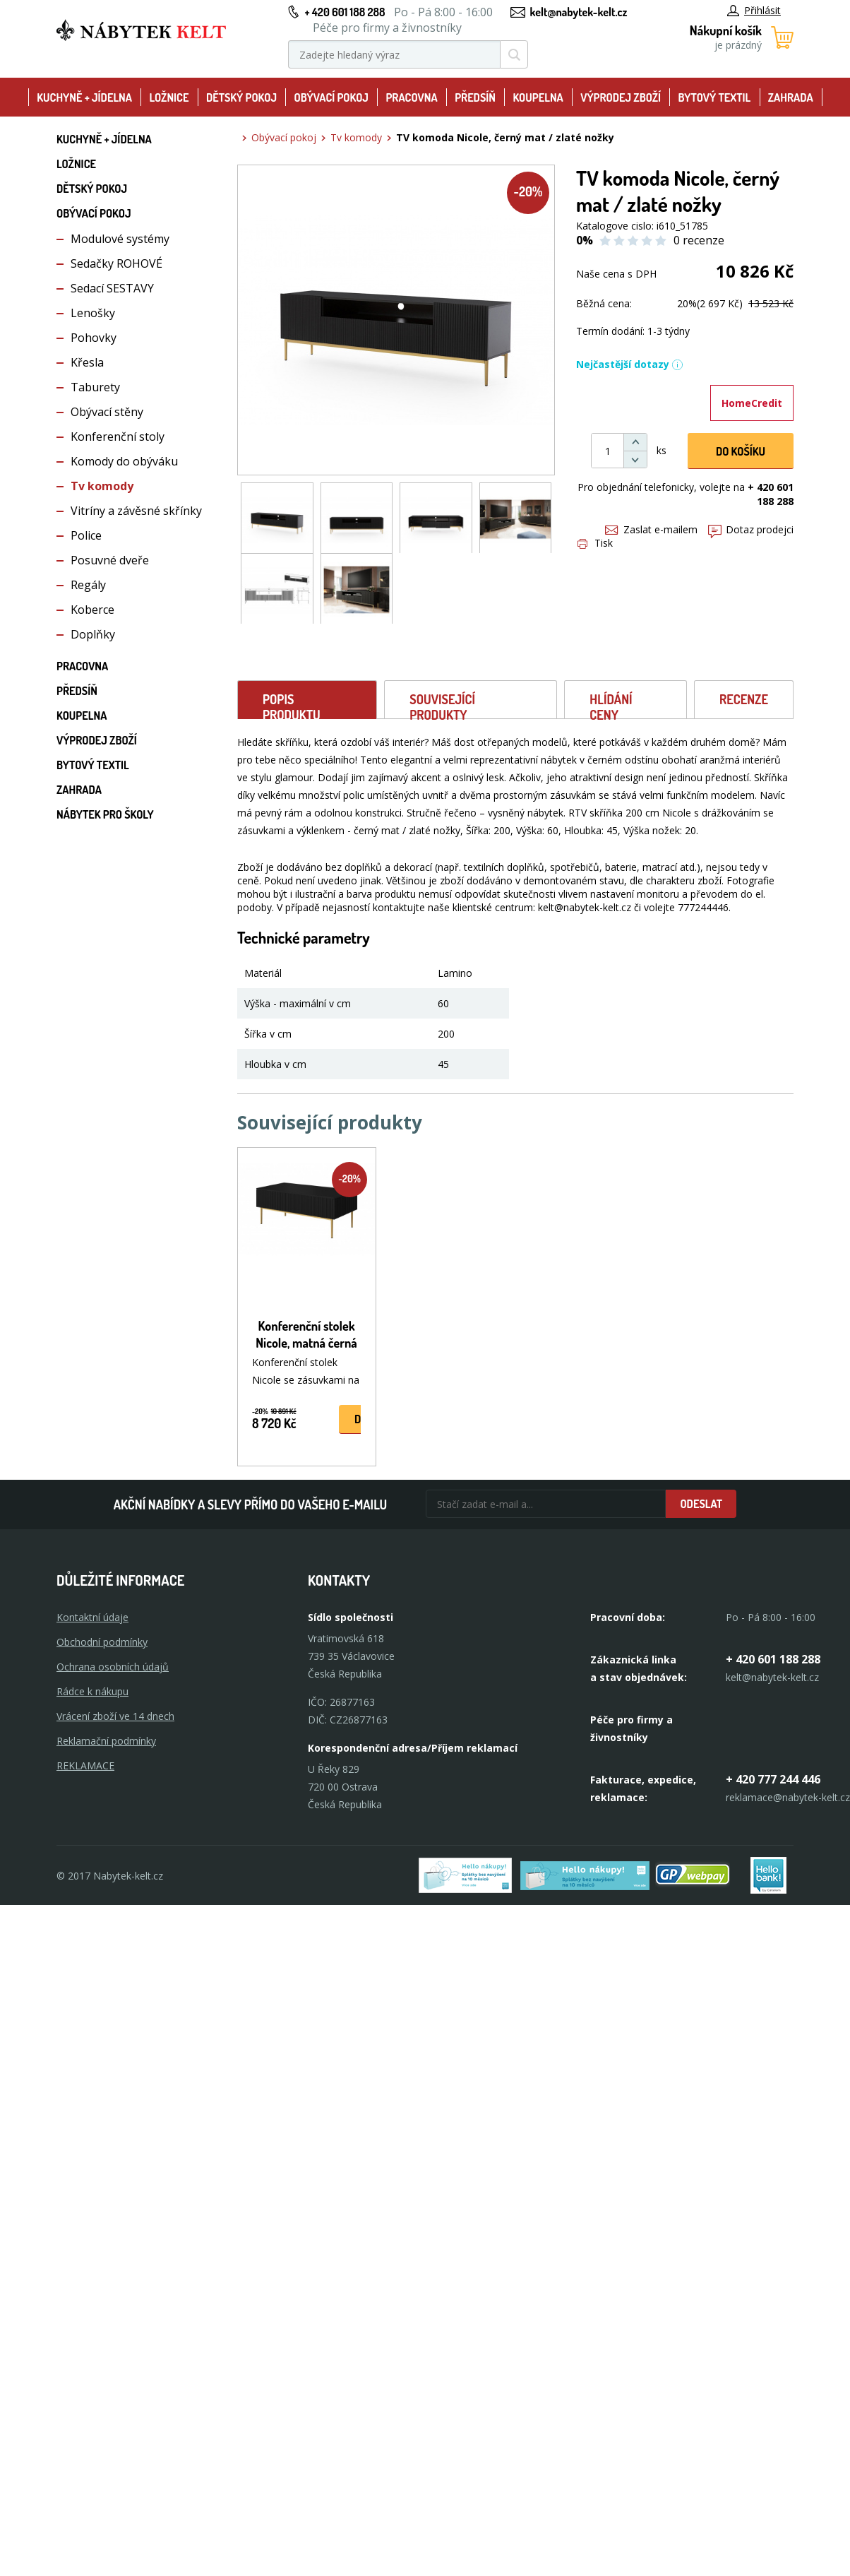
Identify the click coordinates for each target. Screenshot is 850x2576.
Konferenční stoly (117, 436)
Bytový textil (714, 97)
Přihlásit (754, 10)
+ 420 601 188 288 (344, 12)
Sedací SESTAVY (112, 288)
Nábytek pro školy (105, 814)
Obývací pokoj (331, 97)
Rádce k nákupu (92, 1691)
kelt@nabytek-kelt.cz (579, 12)
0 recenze (699, 240)
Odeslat (701, 1504)
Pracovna (411, 97)
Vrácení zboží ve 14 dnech (115, 1716)
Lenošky (93, 313)
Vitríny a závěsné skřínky (136, 510)
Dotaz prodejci (751, 529)
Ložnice (168, 97)
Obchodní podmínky (102, 1642)
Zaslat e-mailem (651, 529)
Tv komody (102, 486)
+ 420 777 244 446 (773, 1779)
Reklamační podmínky (106, 1740)
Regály (88, 585)
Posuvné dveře (110, 560)
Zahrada (790, 97)
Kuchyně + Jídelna (84, 97)
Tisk (595, 543)
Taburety (95, 387)
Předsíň (475, 97)
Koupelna (538, 97)
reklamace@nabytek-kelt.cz (788, 1797)
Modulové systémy (120, 239)
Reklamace (85, 1765)
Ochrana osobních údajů (112, 1666)
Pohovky (93, 337)
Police (86, 535)
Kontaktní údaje (92, 1617)
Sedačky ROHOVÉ (116, 263)
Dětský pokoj (241, 97)
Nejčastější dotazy (629, 364)
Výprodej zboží (620, 97)
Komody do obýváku (124, 461)
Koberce (92, 609)
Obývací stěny (107, 412)
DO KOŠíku (740, 451)
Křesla (87, 362)
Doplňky (93, 634)
